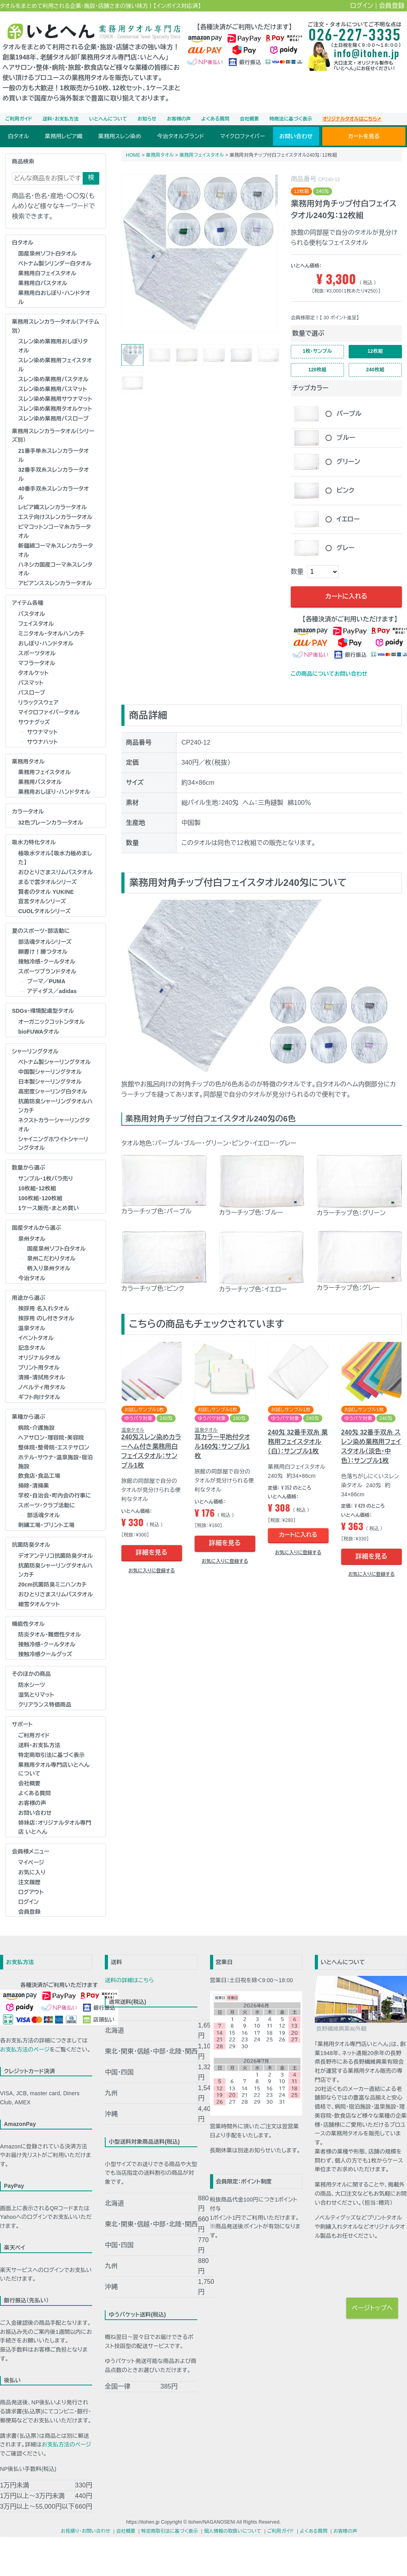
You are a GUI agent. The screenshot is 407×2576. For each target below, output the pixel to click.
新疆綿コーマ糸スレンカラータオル (55, 550)
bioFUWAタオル (38, 1032)
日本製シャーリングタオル (50, 1082)
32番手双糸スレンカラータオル (53, 474)
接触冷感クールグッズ (45, 1654)
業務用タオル (28, 761)
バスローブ (31, 692)
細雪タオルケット (39, 1604)
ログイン (362, 5)
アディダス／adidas (52, 991)
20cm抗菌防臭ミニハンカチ (52, 1584)
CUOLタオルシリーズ (44, 911)
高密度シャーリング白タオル (52, 1091)
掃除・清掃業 (33, 1486)
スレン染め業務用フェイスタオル (55, 365)
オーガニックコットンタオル (51, 1022)
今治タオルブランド (180, 136)
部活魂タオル (43, 1515)
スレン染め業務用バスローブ (53, 418)
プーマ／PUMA (46, 981)
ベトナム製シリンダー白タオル (54, 263)
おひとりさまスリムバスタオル (55, 872)
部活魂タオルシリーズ (45, 942)
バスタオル (31, 614)
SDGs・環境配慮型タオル (43, 1011)
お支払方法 (20, 1962)
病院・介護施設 (36, 1428)
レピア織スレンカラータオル (52, 507)
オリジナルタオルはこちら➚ (351, 119)
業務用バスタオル (40, 782)
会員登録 (392, 5)
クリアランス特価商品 (44, 1704)
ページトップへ (372, 2308)
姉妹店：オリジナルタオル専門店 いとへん (54, 1827)
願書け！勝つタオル (42, 952)
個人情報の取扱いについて (232, 2531)
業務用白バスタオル (42, 283)
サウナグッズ (34, 722)
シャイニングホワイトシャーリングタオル (53, 1143)
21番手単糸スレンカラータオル (53, 455)
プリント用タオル (38, 1367)
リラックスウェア (38, 702)
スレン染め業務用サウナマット (55, 399)
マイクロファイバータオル (49, 712)
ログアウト (31, 1892)
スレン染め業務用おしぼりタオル (53, 346)
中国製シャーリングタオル (50, 1072)
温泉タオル (31, 1328)
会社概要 (249, 119)
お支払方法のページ (25, 2049)
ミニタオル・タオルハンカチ (51, 633)
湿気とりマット (36, 1695)
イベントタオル (36, 1338)
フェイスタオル (36, 624)
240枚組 (375, 372)
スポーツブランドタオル (47, 971)
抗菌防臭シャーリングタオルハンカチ (55, 1106)
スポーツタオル (37, 653)
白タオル (18, 136)
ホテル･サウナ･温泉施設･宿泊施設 (55, 1462)
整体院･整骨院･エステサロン (53, 1447)
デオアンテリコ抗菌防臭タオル (55, 1556)
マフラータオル (36, 663)
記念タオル (31, 1348)
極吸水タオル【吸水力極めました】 (55, 857)
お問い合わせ (296, 136)
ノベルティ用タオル (41, 1387)
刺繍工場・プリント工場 (46, 1525)
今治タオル (31, 1278)
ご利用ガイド (18, 119)
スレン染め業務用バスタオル (53, 379)
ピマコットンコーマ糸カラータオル (54, 531)
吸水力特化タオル (34, 842)
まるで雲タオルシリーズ (47, 882)
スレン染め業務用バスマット (52, 389)
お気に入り (31, 1872)
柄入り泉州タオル (49, 1268)
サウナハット (42, 742)
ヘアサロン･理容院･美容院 (51, 1437)
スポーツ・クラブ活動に (46, 1505)
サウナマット (42, 732)
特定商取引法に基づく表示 (51, 1755)
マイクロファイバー (242, 136)
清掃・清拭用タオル (41, 1377)
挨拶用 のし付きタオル (46, 1318)
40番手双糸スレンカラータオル (53, 493)
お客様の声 (179, 119)
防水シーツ (31, 1685)
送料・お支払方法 (61, 119)
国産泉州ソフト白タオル (47, 253)
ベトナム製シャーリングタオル (54, 1062)
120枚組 (317, 372)
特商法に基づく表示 (290, 119)
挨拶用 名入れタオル (43, 1308)
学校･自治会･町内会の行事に (54, 1495)
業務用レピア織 (63, 136)
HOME (133, 155)
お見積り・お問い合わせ (85, 2531)
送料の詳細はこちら (129, 1980)
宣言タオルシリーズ (42, 901)
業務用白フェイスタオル (47, 273)
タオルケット (33, 673)
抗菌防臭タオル (31, 1545)
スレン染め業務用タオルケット (55, 409)
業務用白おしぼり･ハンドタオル (54, 297)
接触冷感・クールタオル (46, 961)
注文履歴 (29, 1882)
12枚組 (375, 352)
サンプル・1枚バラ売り (45, 1178)
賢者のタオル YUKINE (46, 892)
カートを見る (364, 136)
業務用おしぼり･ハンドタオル (54, 792)
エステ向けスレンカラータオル (55, 517)
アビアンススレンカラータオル (55, 583)
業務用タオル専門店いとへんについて (53, 1769)
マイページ (31, 1862)
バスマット (30, 683)
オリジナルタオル (39, 1358)
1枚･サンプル (317, 352)
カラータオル (28, 811)
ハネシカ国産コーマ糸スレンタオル (55, 569)
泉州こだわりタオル (51, 1258)
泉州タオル (31, 1239)
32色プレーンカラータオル (50, 822)
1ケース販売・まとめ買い (48, 1208)
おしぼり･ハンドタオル (45, 643)
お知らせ (147, 119)
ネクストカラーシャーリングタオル (54, 1124)
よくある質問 (215, 119)
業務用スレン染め (119, 136)
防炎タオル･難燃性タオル (49, 1634)
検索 (91, 179)
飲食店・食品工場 (39, 1476)
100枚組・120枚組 (40, 1198)
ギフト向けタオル (39, 1397)
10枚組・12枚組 (37, 1188)
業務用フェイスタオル (44, 772)
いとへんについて (108, 119)
